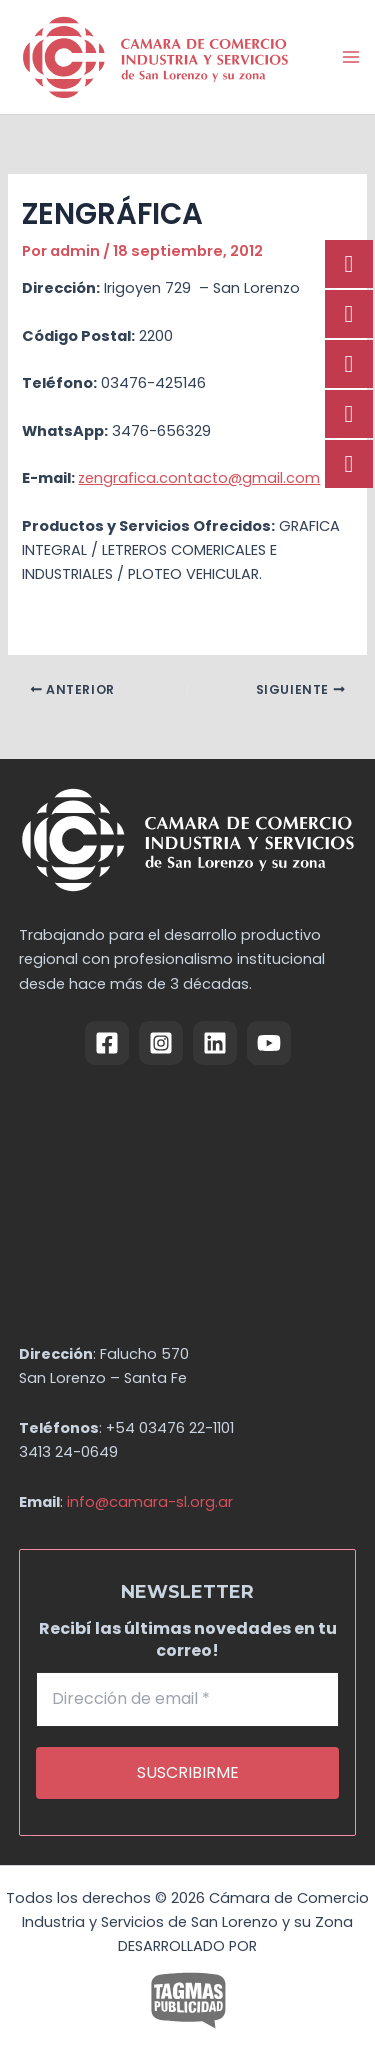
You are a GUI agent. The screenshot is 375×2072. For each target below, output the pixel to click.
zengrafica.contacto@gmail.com (199, 478)
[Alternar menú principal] (351, 57)
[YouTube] (269, 1043)
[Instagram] (161, 1043)
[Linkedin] (215, 1043)
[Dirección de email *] (188, 1699)
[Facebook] (107, 1043)
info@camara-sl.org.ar (150, 1502)
